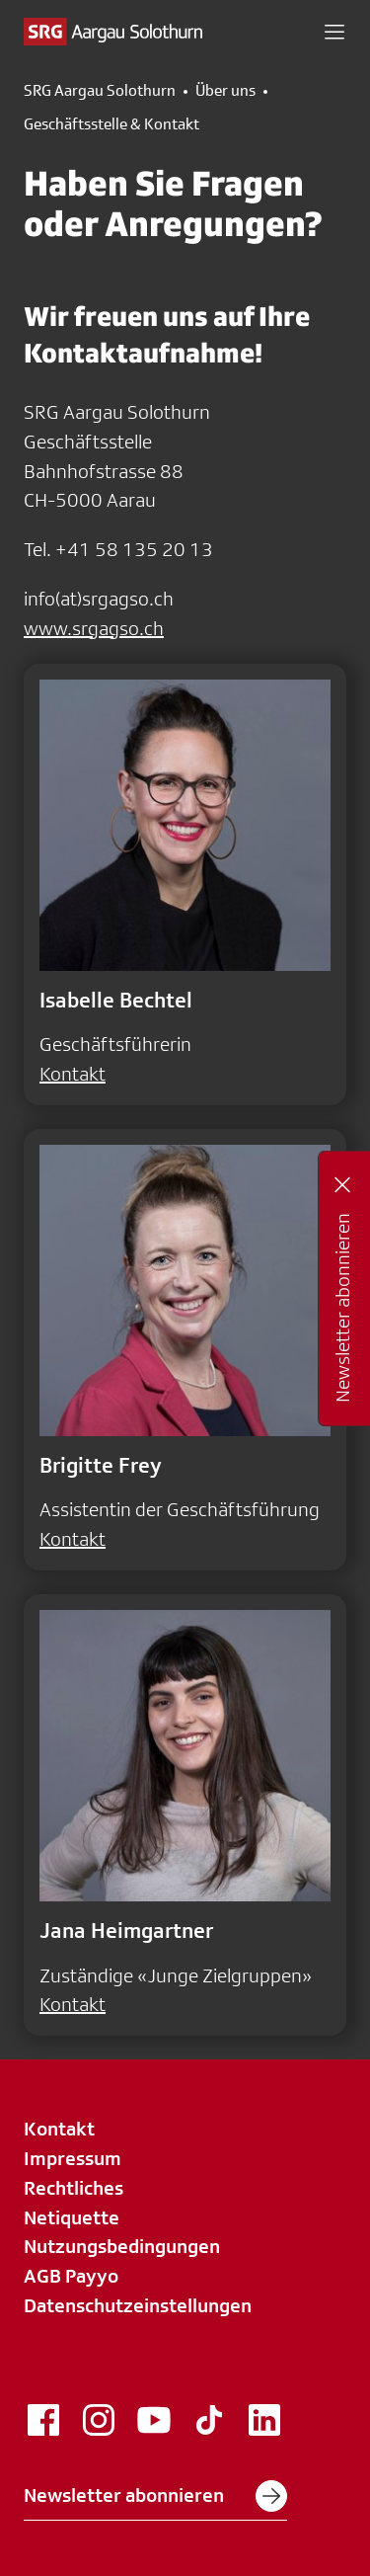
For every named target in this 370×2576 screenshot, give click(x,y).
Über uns (225, 91)
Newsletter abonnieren (155, 2496)
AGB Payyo (71, 2276)
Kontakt (72, 1074)
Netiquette (71, 2217)
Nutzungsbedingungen (122, 2246)
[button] (334, 31)
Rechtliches (73, 2188)
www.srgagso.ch (94, 628)
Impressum (72, 2158)
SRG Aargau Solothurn (100, 91)
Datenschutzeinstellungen (138, 2305)
